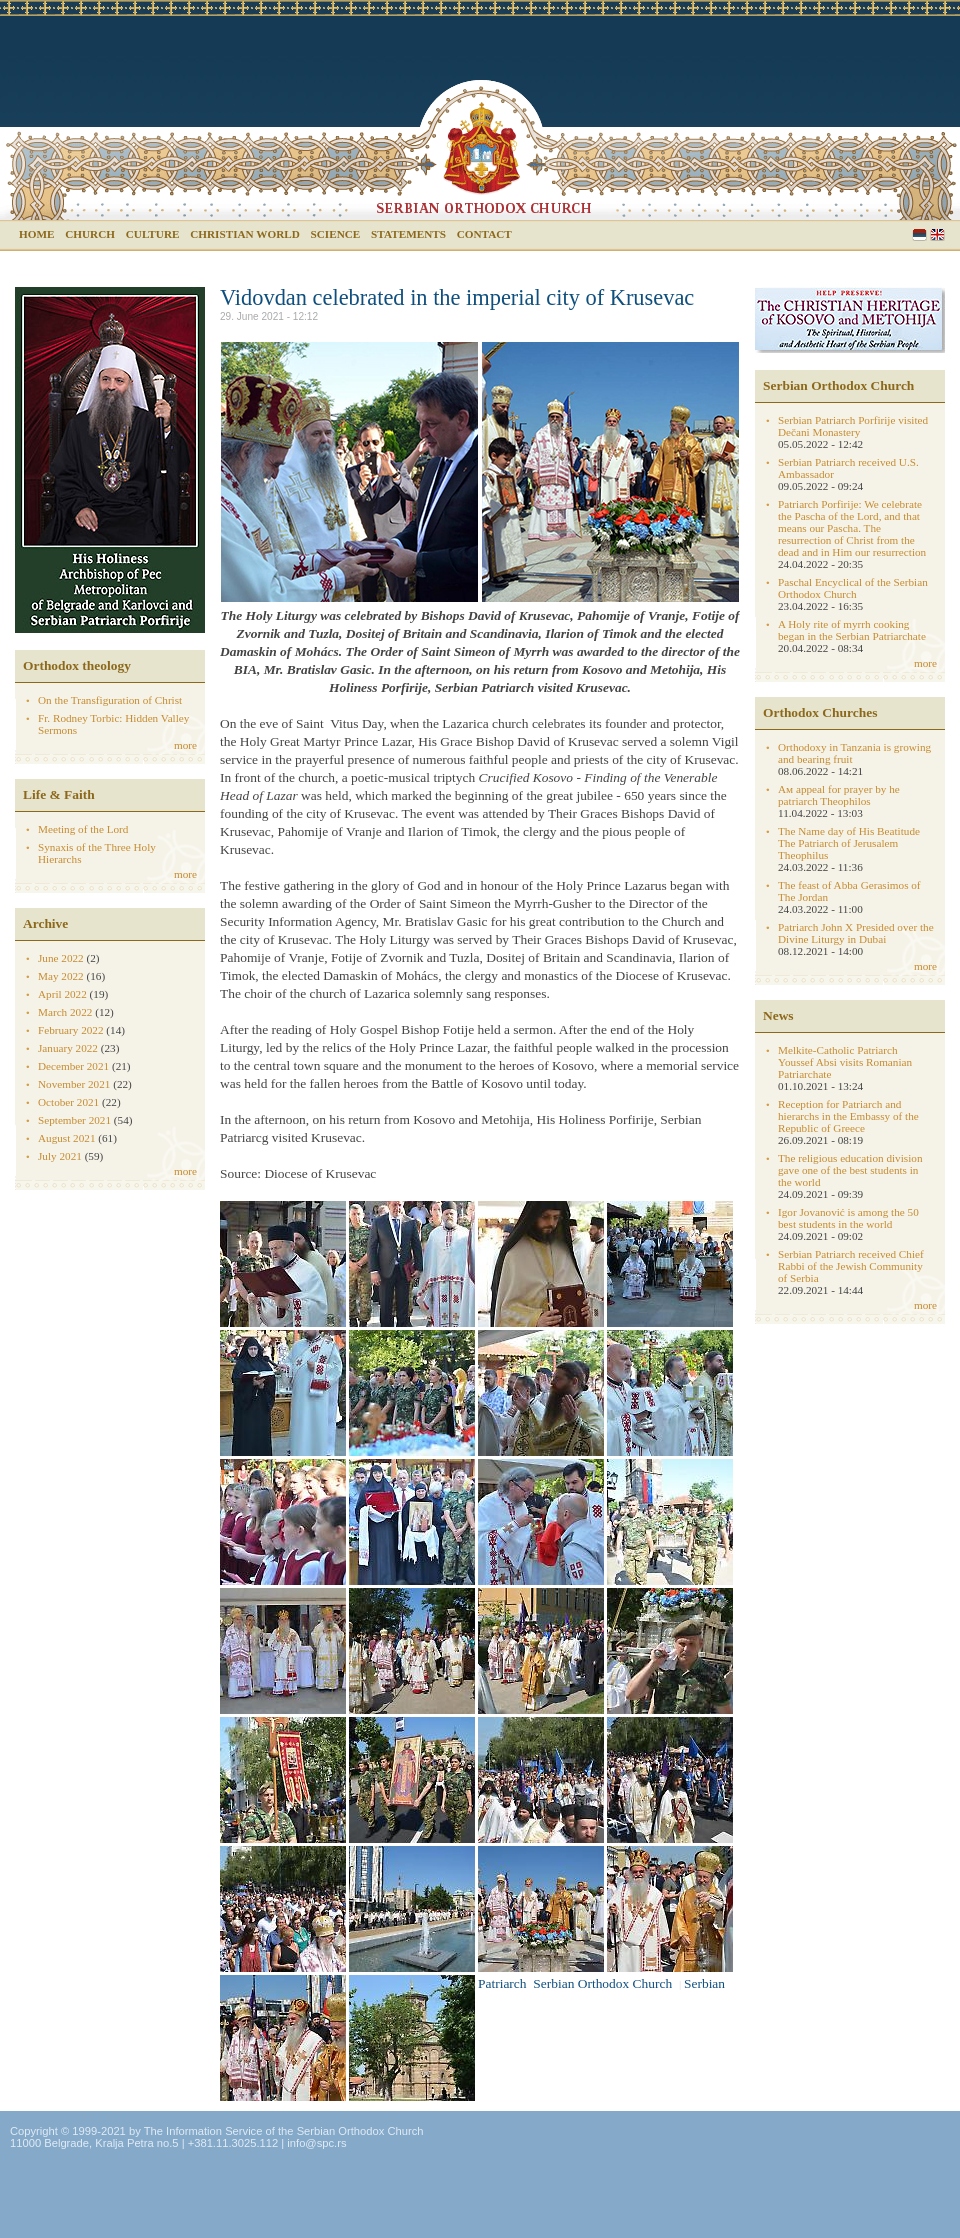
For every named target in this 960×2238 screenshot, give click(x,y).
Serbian (919, 234)
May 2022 (61, 976)
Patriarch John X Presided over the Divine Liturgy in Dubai (856, 933)
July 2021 (60, 1156)
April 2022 (62, 994)
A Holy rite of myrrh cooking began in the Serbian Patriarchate (852, 630)
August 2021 (67, 1138)
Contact (484, 234)
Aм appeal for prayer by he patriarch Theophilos (839, 795)
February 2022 (71, 1030)
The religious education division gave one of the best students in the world (850, 1170)
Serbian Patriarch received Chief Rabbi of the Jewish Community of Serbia (851, 1266)
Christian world (245, 234)
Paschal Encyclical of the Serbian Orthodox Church (853, 588)
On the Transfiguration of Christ (110, 700)
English (937, 234)
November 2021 (74, 1084)
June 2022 (61, 958)
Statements (408, 234)
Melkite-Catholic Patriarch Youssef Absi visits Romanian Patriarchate (845, 1062)
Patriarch (502, 1983)
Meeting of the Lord (83, 829)
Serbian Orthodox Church (602, 1983)
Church (90, 234)
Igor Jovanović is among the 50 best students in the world (848, 1218)
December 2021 (73, 1066)
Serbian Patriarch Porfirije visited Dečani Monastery (853, 426)
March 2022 (65, 1012)
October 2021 (68, 1102)
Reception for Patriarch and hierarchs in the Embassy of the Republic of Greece (848, 1116)
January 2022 (68, 1048)
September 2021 (74, 1120)
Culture (153, 234)
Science (336, 234)
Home (36, 234)
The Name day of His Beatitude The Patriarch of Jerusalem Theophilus (849, 843)
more (185, 745)
